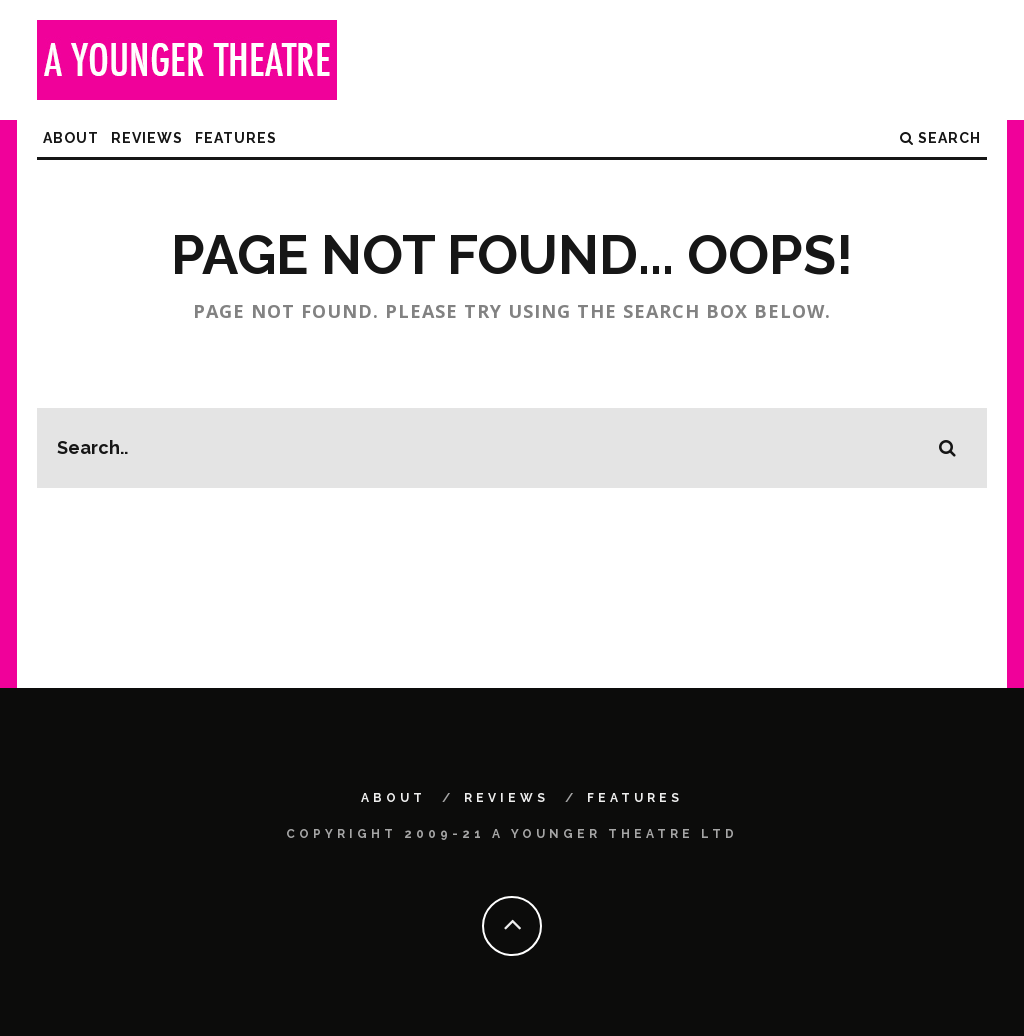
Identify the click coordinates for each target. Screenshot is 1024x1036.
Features (236, 138)
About (71, 138)
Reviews (147, 138)
